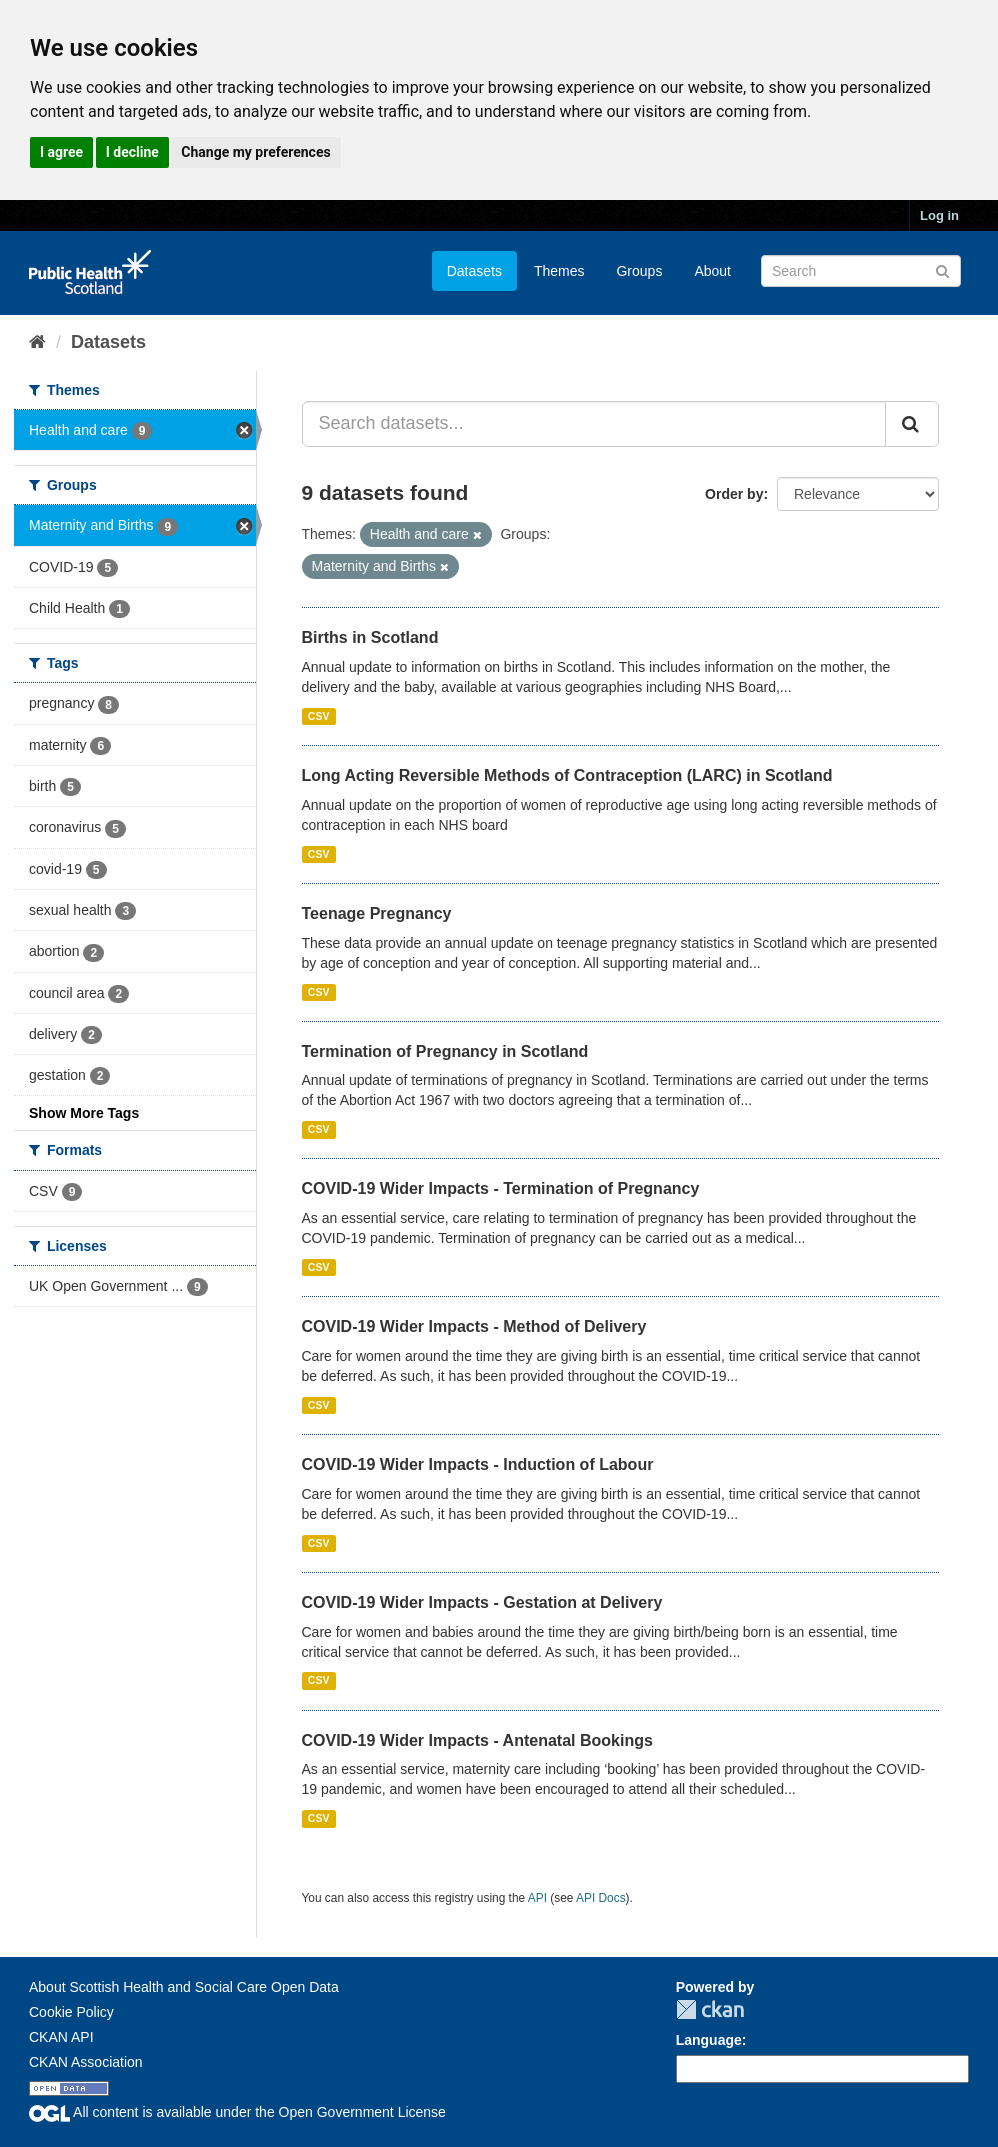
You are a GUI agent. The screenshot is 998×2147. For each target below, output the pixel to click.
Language (709, 2040)
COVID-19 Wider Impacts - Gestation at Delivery (482, 1602)
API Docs (601, 1898)
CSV (319, 716)
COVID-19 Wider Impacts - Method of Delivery (474, 1326)
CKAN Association (86, 2062)
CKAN (710, 2009)
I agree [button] (61, 152)
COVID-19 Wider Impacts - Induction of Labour (478, 1464)
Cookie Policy (71, 2012)
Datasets (474, 271)
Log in (939, 215)
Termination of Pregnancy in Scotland (445, 1051)
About (712, 271)
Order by (734, 494)
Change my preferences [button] (255, 152)
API (537, 1898)
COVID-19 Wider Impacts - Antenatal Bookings (477, 1740)
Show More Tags (84, 1113)
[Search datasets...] (594, 424)
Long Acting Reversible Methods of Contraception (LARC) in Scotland (567, 775)
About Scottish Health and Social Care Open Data (184, 1987)
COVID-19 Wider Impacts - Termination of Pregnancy (501, 1188)
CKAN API (61, 2037)
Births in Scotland (370, 637)
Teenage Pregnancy (377, 913)
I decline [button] (132, 152)
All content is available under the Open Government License (237, 2112)
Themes (559, 271)
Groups (639, 271)
